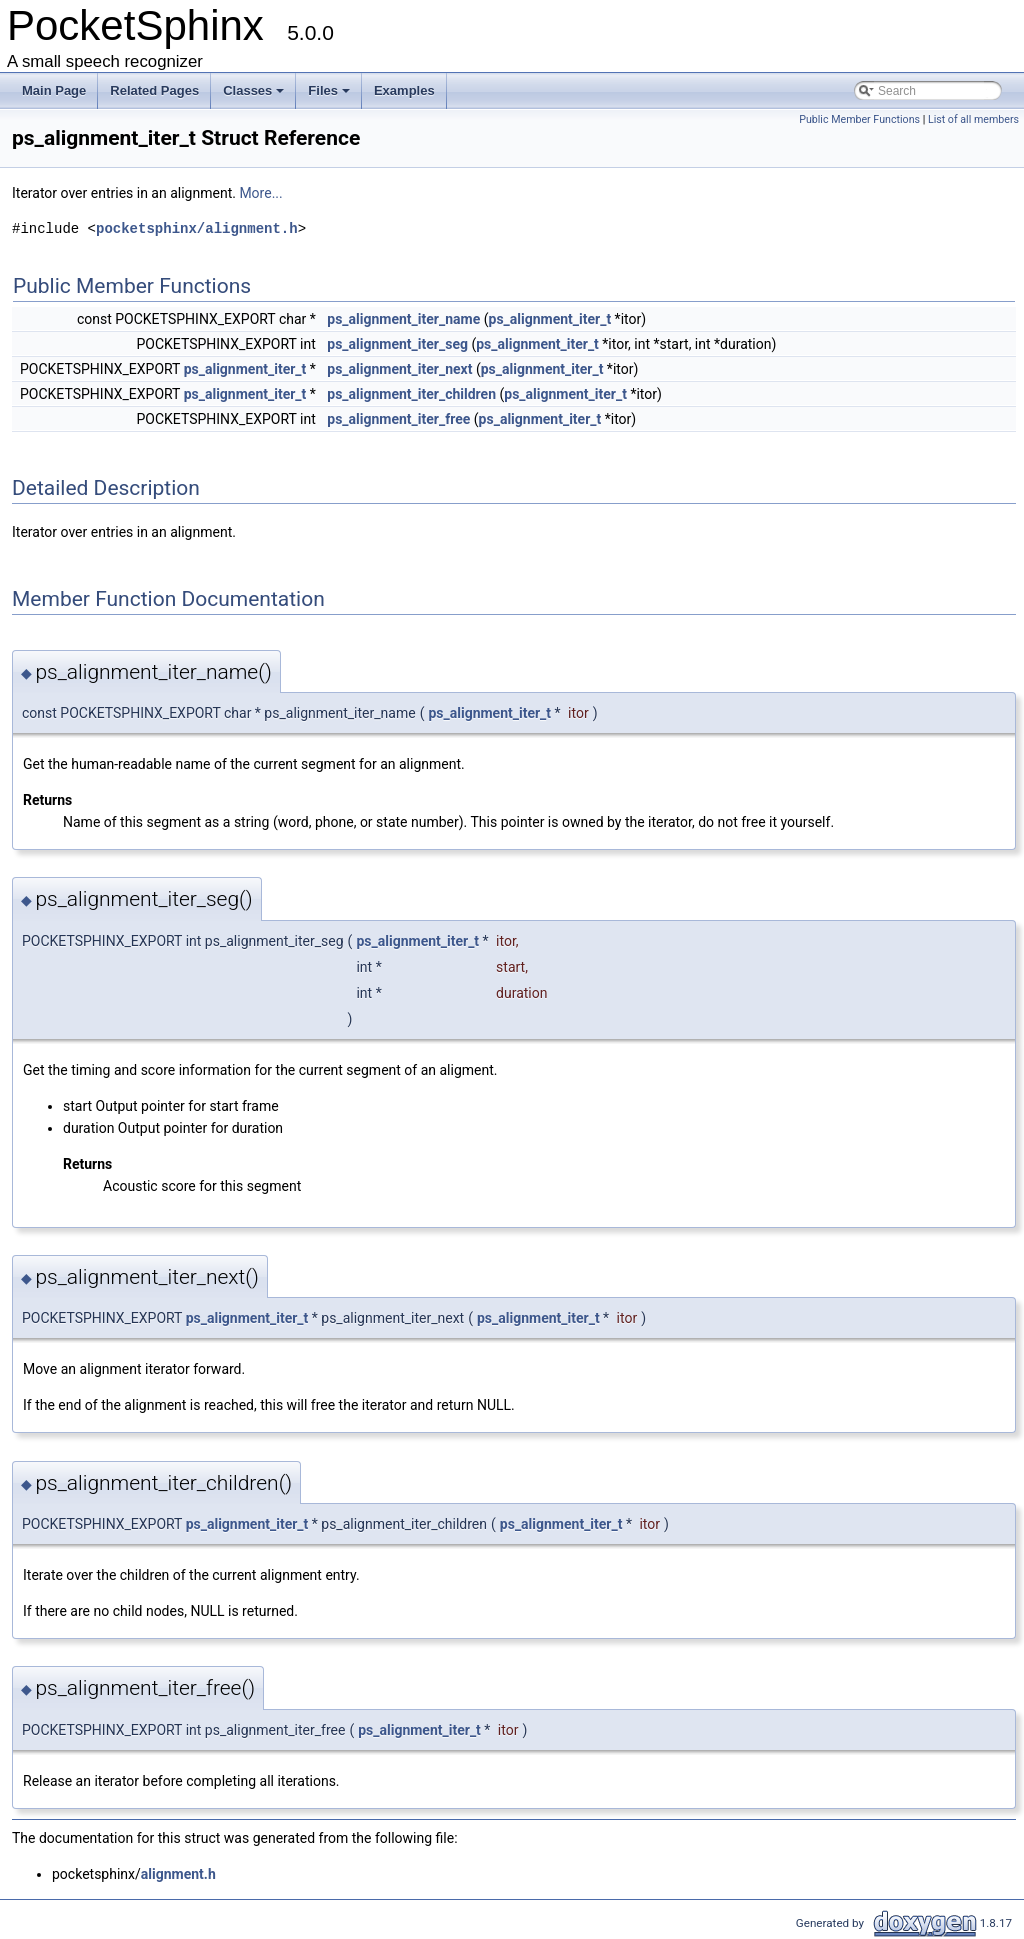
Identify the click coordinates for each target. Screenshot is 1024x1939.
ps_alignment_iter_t (550, 319)
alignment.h (178, 1874)
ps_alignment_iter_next (399, 369)
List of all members (973, 119)
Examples (404, 90)
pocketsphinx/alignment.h (197, 228)
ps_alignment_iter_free (398, 419)
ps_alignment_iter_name (403, 319)
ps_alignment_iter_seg (397, 344)
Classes (253, 90)
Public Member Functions (859, 119)
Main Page (54, 90)
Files (329, 90)
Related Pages (154, 90)
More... (260, 193)
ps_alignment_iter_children (411, 394)
